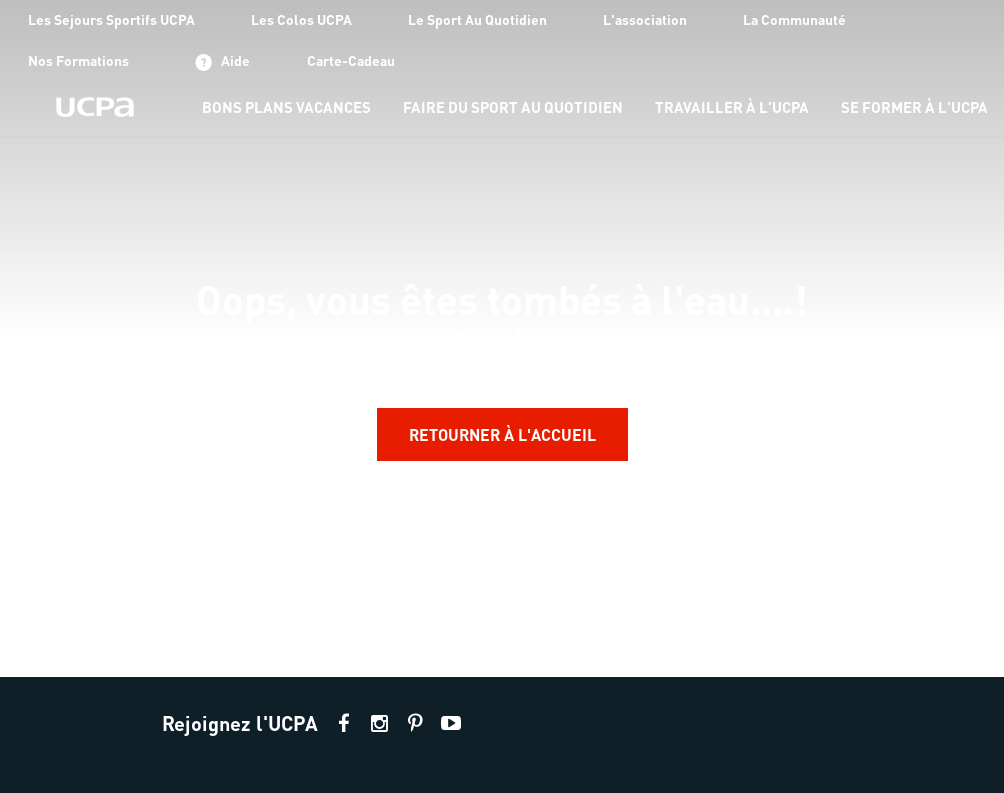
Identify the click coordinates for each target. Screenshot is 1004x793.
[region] (502, 338)
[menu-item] (286, 108)
